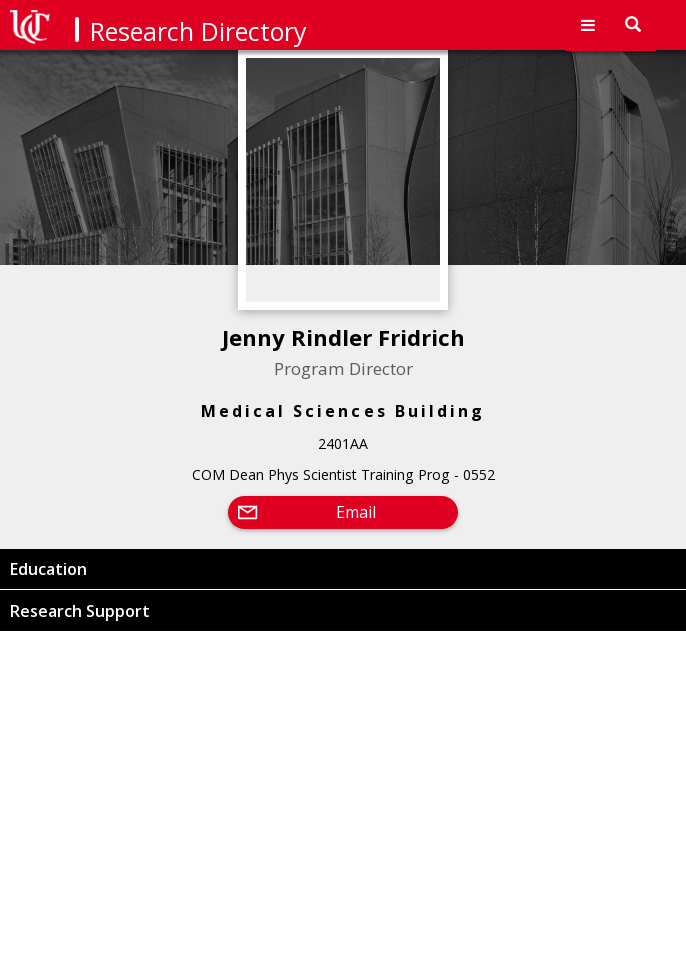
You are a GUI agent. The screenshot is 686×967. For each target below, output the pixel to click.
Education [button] (48, 569)
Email (356, 512)
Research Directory (198, 31)
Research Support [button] (80, 611)
